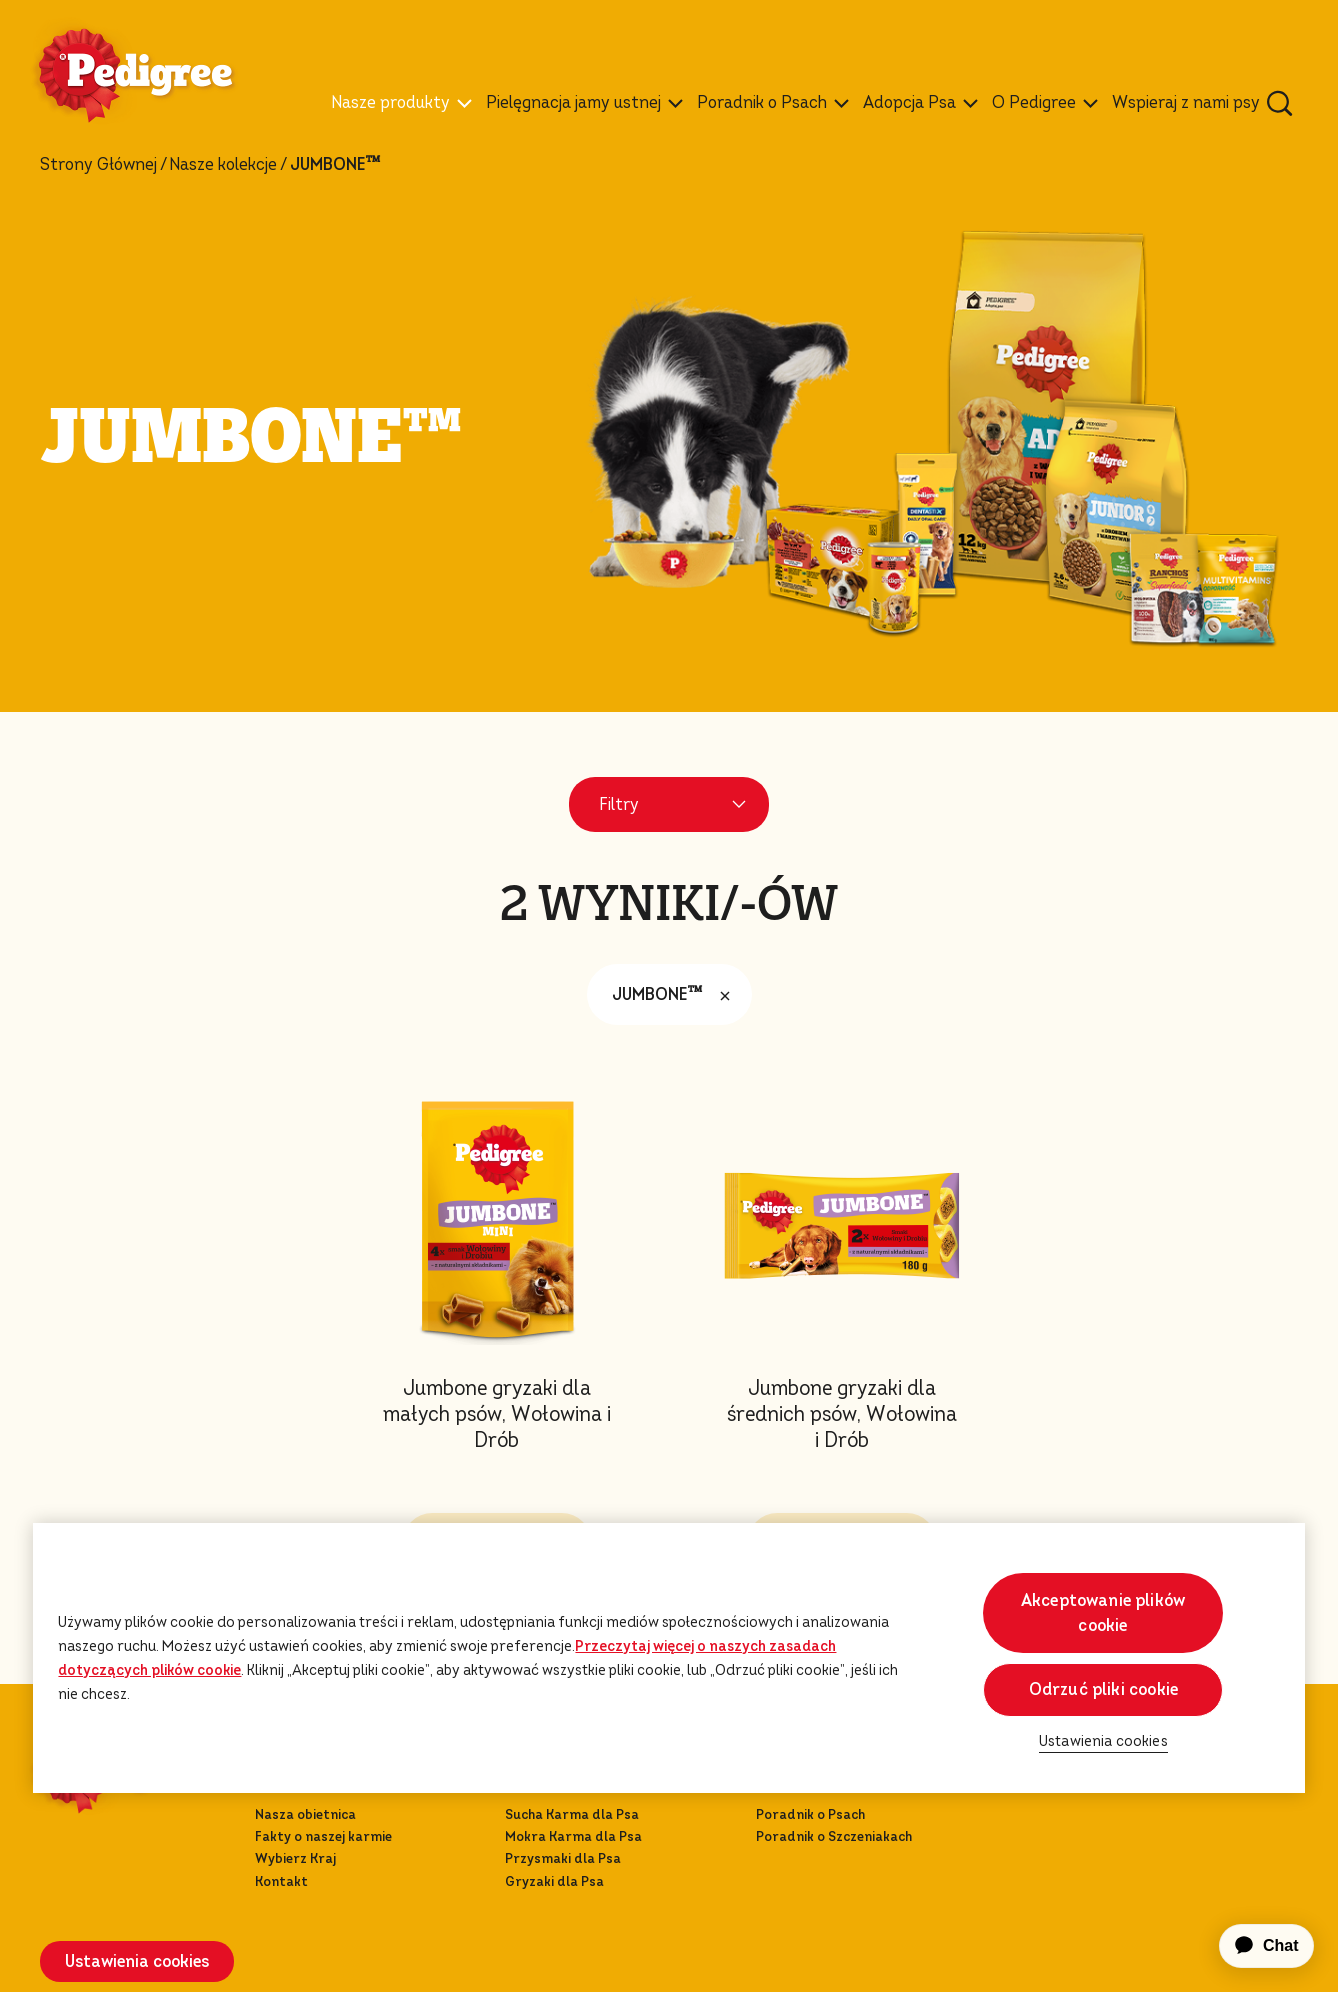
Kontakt (281, 1881)
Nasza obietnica (305, 1814)
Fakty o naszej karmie (323, 1836)
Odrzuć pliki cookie (1103, 1689)
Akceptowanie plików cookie (1103, 1613)
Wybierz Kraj (295, 1858)
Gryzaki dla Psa (554, 1881)
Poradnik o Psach (810, 1814)
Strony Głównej (98, 165)
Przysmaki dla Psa (563, 1858)
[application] (1255, 1946)
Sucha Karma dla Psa (572, 1814)
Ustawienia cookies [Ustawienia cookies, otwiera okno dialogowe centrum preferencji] (1103, 1741)
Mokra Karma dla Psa (573, 1836)
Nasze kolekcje (223, 165)
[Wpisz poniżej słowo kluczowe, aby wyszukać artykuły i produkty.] (1280, 103)
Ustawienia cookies (137, 1961)
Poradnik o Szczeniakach (834, 1836)
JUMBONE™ (676, 995)
